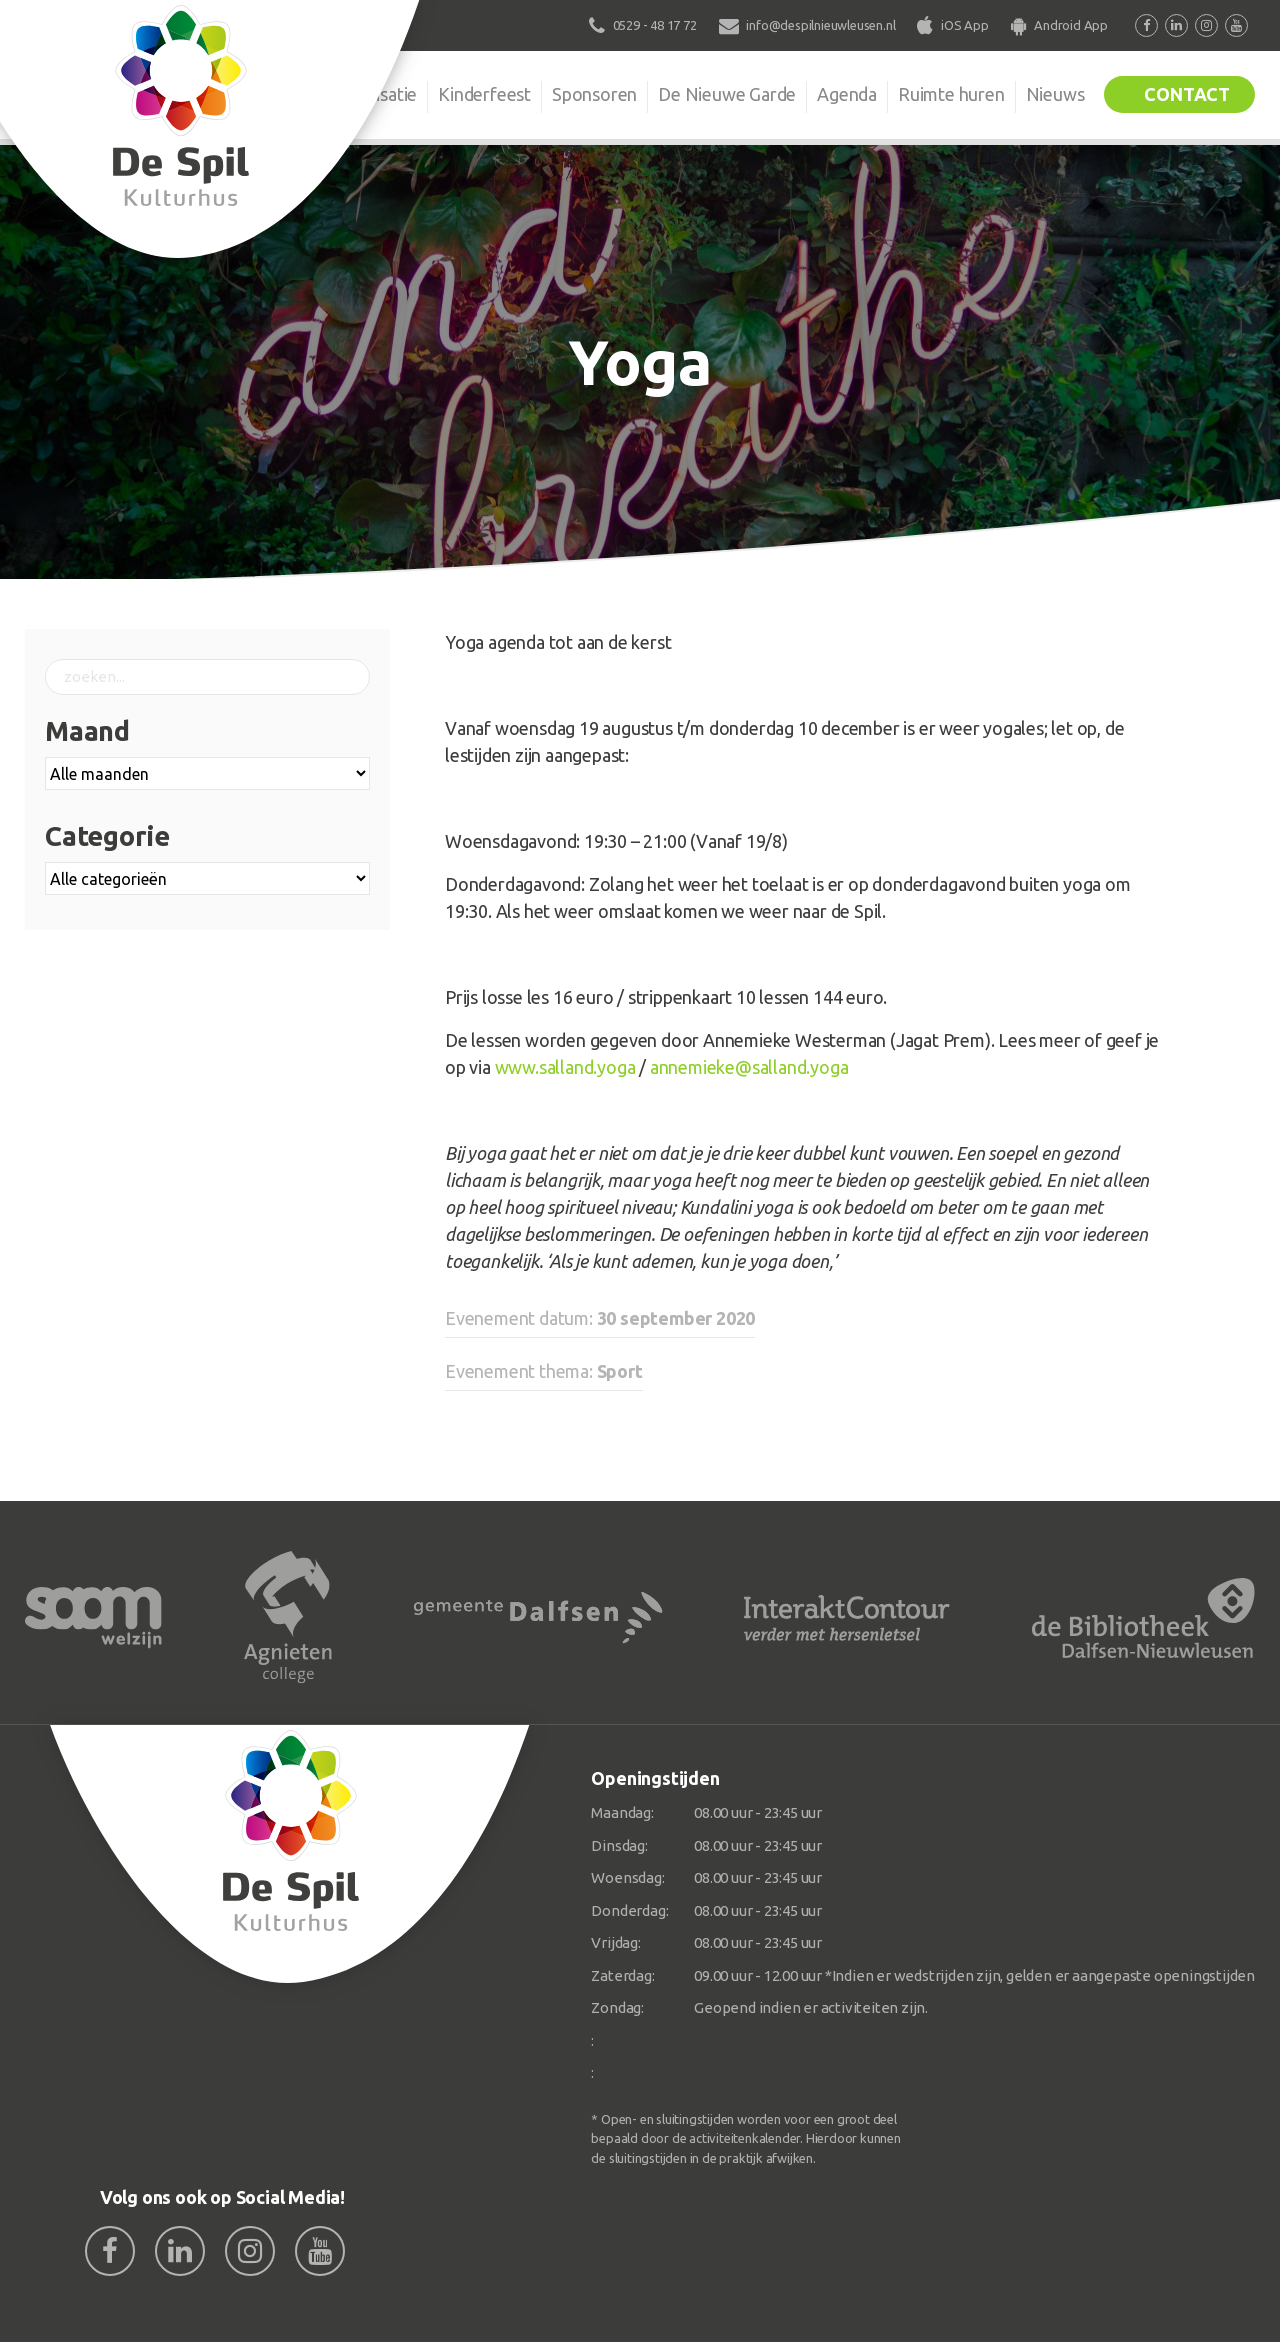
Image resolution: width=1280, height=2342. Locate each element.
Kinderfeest (484, 94)
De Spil (267, 94)
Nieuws (1055, 94)
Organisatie (372, 94)
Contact (1187, 94)
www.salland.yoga (565, 1067)
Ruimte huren (951, 94)
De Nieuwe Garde (727, 94)
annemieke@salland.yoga (749, 1067)
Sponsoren (594, 94)
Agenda (847, 94)
